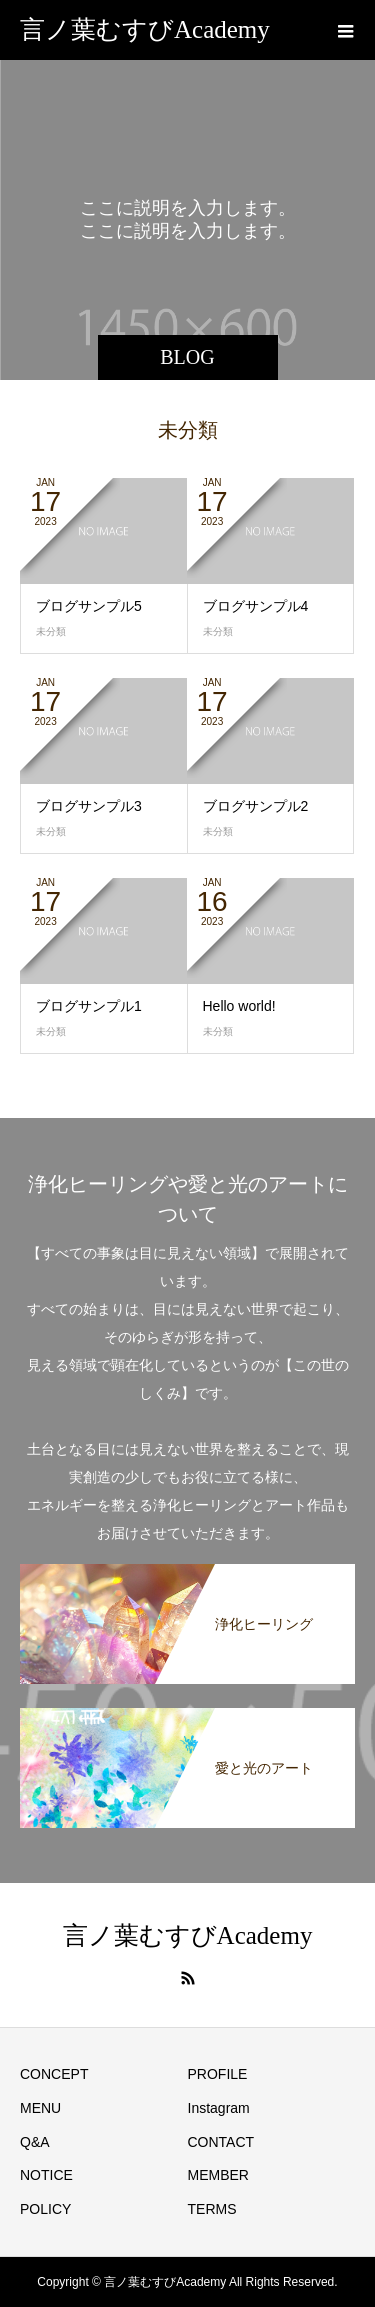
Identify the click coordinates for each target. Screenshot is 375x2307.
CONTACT (221, 2142)
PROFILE (218, 2074)
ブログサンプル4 (256, 606)
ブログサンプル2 (256, 806)
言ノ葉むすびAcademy (145, 29)
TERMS (212, 2209)
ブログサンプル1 (89, 1006)
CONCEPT (54, 2074)
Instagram (219, 2108)
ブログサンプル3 (89, 806)
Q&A (35, 2142)
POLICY (45, 2209)
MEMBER (218, 2175)
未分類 (51, 631)
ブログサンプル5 (89, 606)
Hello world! (239, 1006)
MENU (40, 2108)
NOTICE (46, 2175)
